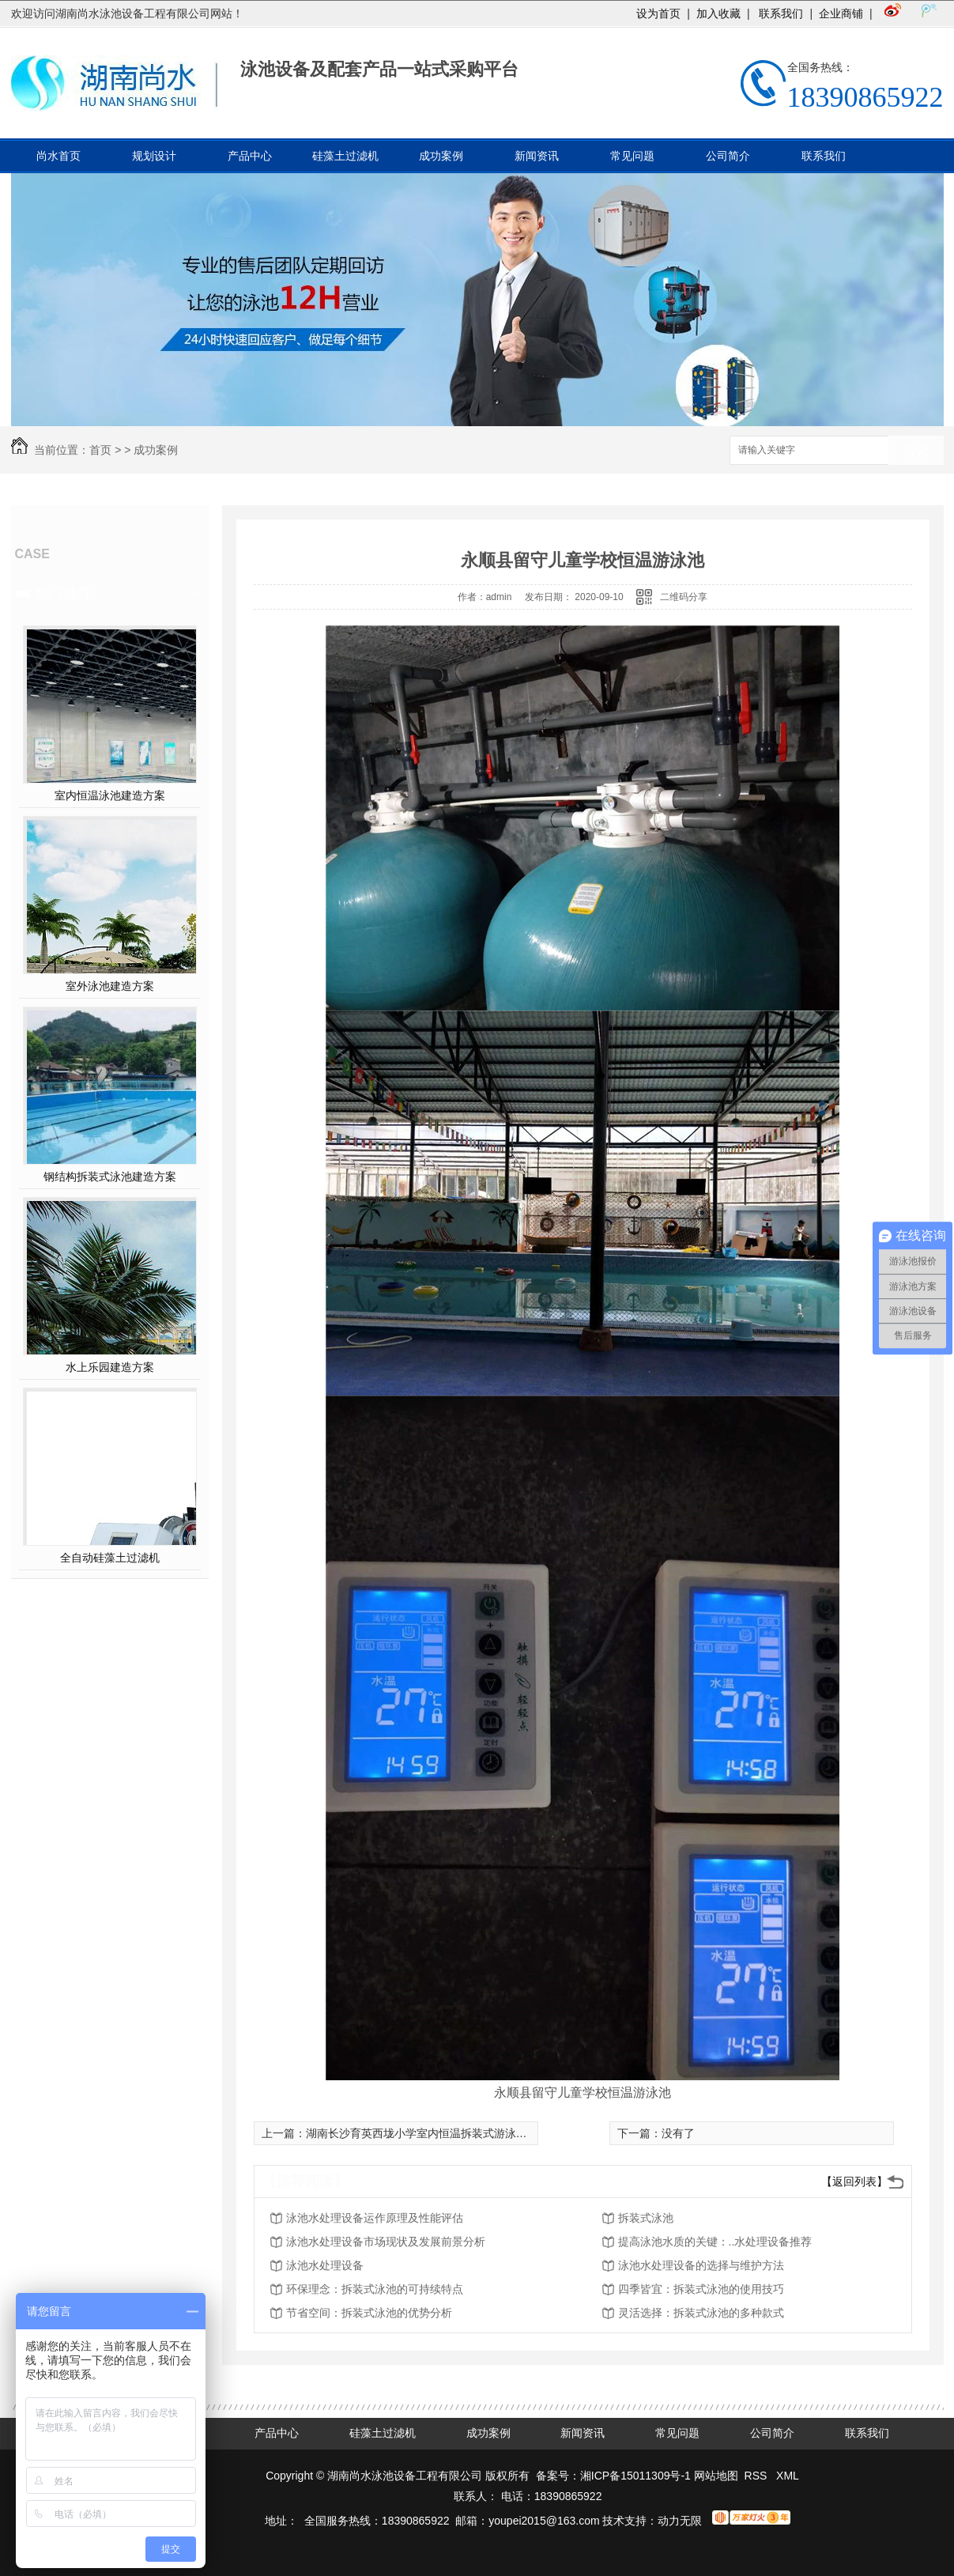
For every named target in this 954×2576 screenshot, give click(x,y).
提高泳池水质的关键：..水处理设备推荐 (715, 2241)
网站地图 (716, 2475)
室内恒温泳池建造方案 (110, 795)
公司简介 (728, 155)
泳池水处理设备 (325, 2265)
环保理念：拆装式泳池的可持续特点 (374, 2289)
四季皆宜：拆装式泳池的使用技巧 (701, 2289)
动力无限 (680, 2520)
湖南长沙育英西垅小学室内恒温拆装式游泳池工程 (427, 2133)
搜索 (916, 451)
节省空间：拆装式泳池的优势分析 (369, 2312)
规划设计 (154, 155)
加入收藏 (718, 13)
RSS (758, 2475)
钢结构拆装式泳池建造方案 (109, 1176)
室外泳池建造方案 (110, 986)
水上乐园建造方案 (110, 1367)
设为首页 (658, 13)
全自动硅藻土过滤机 (110, 1557)
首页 (100, 450)
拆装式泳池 (645, 2218)
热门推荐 (63, 593)
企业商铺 (841, 13)
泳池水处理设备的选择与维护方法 (701, 2265)
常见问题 (632, 155)
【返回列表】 (854, 2181)
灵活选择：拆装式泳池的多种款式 (701, 2312)
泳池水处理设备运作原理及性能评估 (374, 2218)
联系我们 (780, 13)
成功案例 (441, 155)
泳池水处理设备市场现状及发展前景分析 (385, 2241)
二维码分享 (683, 596)
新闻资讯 (537, 155)
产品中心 (250, 155)
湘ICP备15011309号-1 (635, 2475)
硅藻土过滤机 (345, 155)
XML (787, 2475)
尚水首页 (58, 155)
